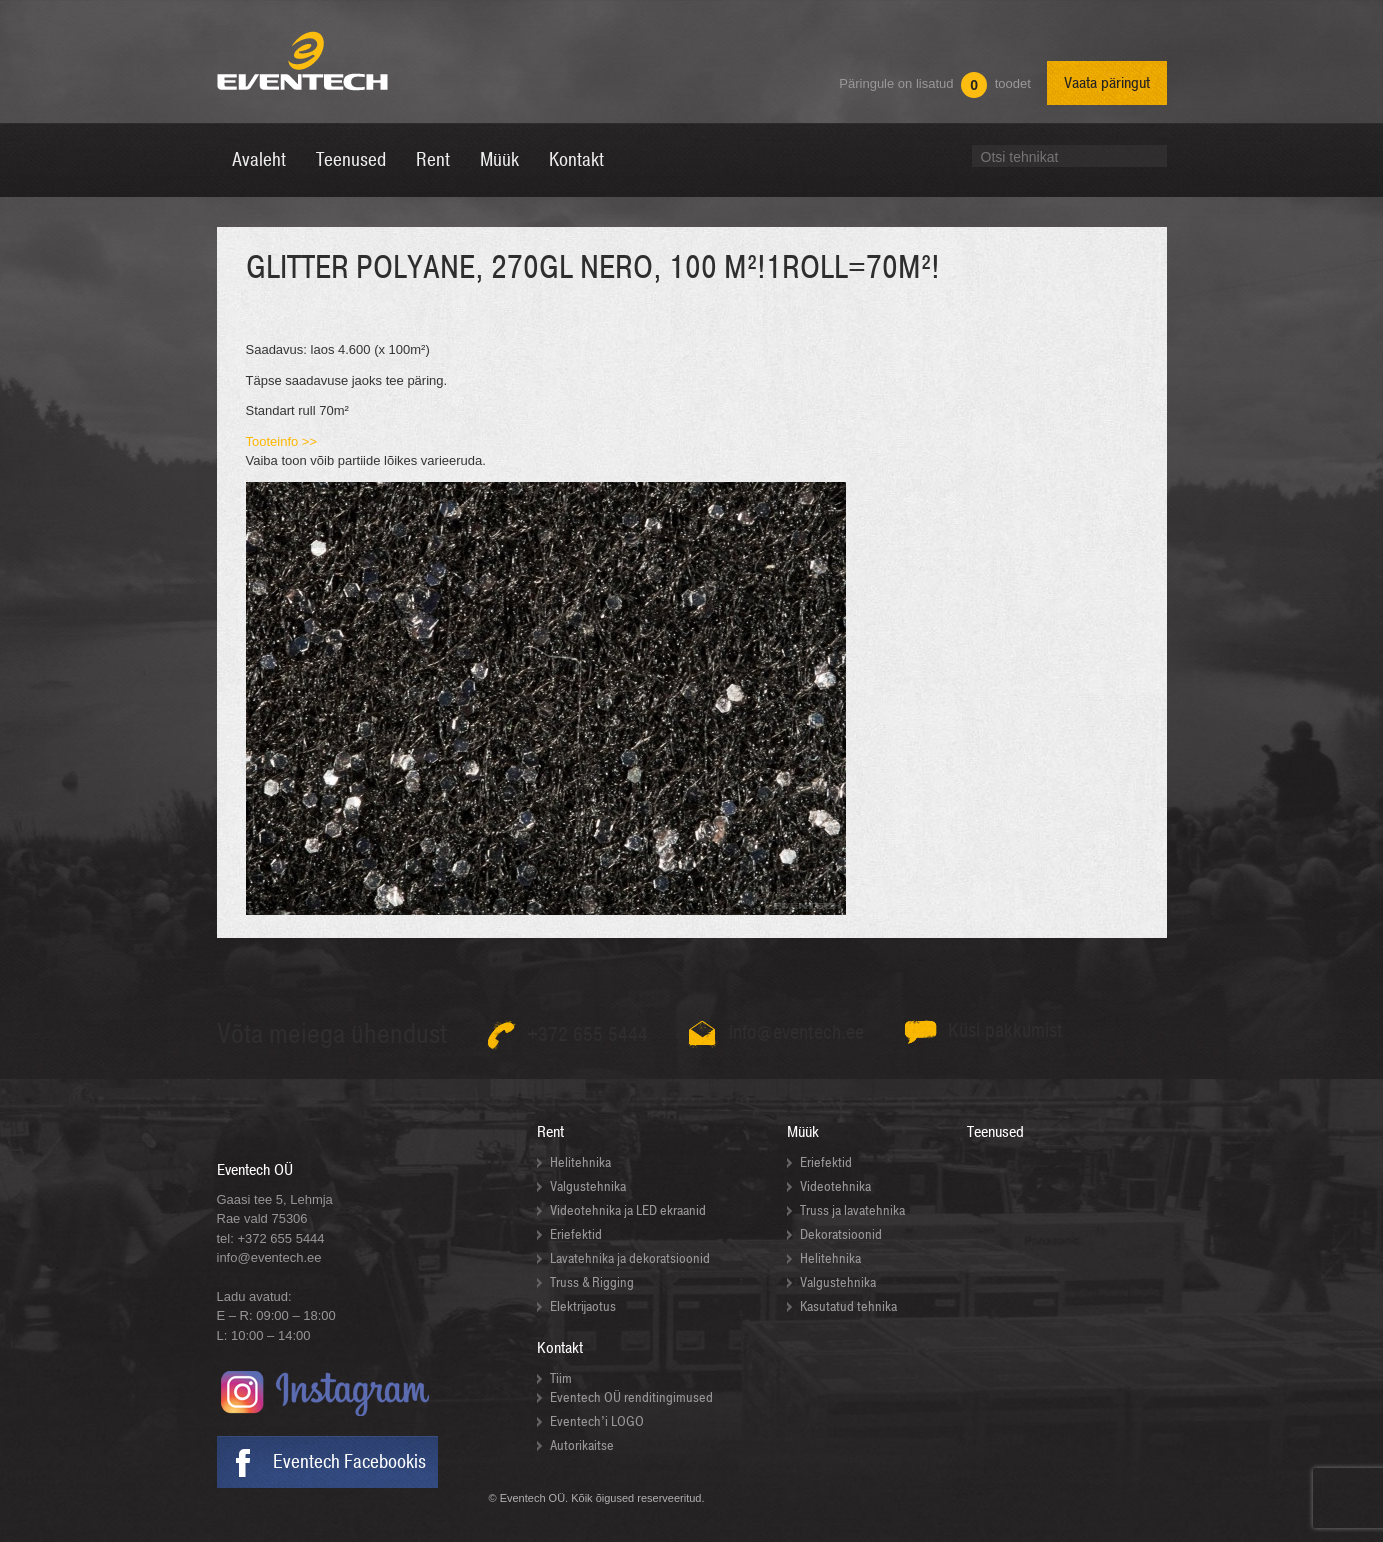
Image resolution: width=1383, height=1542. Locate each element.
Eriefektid (576, 1234)
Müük (803, 1132)
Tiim (561, 1378)
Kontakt (560, 1348)
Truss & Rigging (592, 1282)
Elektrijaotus (583, 1306)
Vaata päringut (1107, 83)
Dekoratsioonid (841, 1234)
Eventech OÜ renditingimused (631, 1397)
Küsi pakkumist (1005, 1030)
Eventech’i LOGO (597, 1421)
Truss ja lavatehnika (852, 1210)
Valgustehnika (588, 1186)
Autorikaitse (582, 1445)
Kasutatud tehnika (848, 1306)
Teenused (995, 1132)
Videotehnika (835, 1186)
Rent (550, 1132)
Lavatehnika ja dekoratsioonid (630, 1258)
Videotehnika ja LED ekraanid (628, 1210)
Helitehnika (580, 1162)
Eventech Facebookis (349, 1462)
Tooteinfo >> (282, 441)
